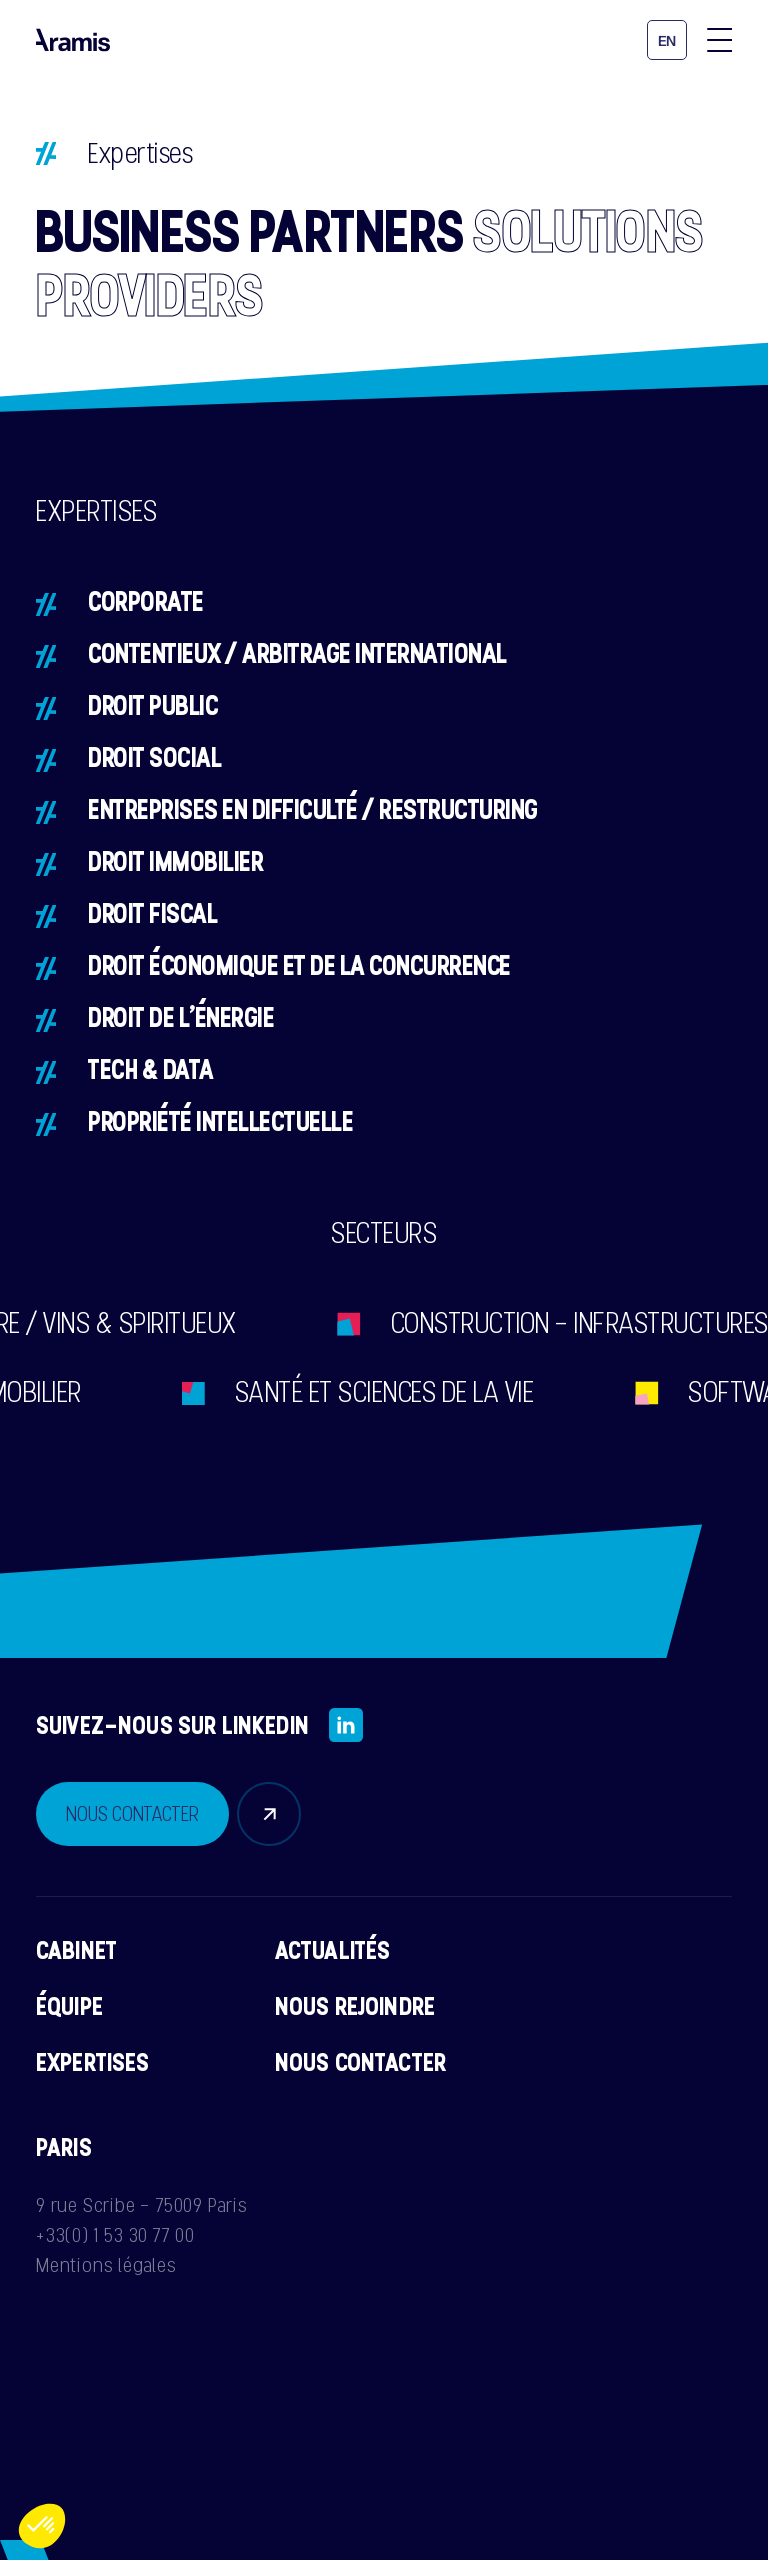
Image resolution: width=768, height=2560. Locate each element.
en (667, 41)
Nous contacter (360, 2062)
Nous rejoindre (355, 2006)
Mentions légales (106, 2265)
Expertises (93, 2062)
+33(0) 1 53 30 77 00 (115, 2235)
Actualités (333, 1950)
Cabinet (76, 1950)
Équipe (69, 2006)
